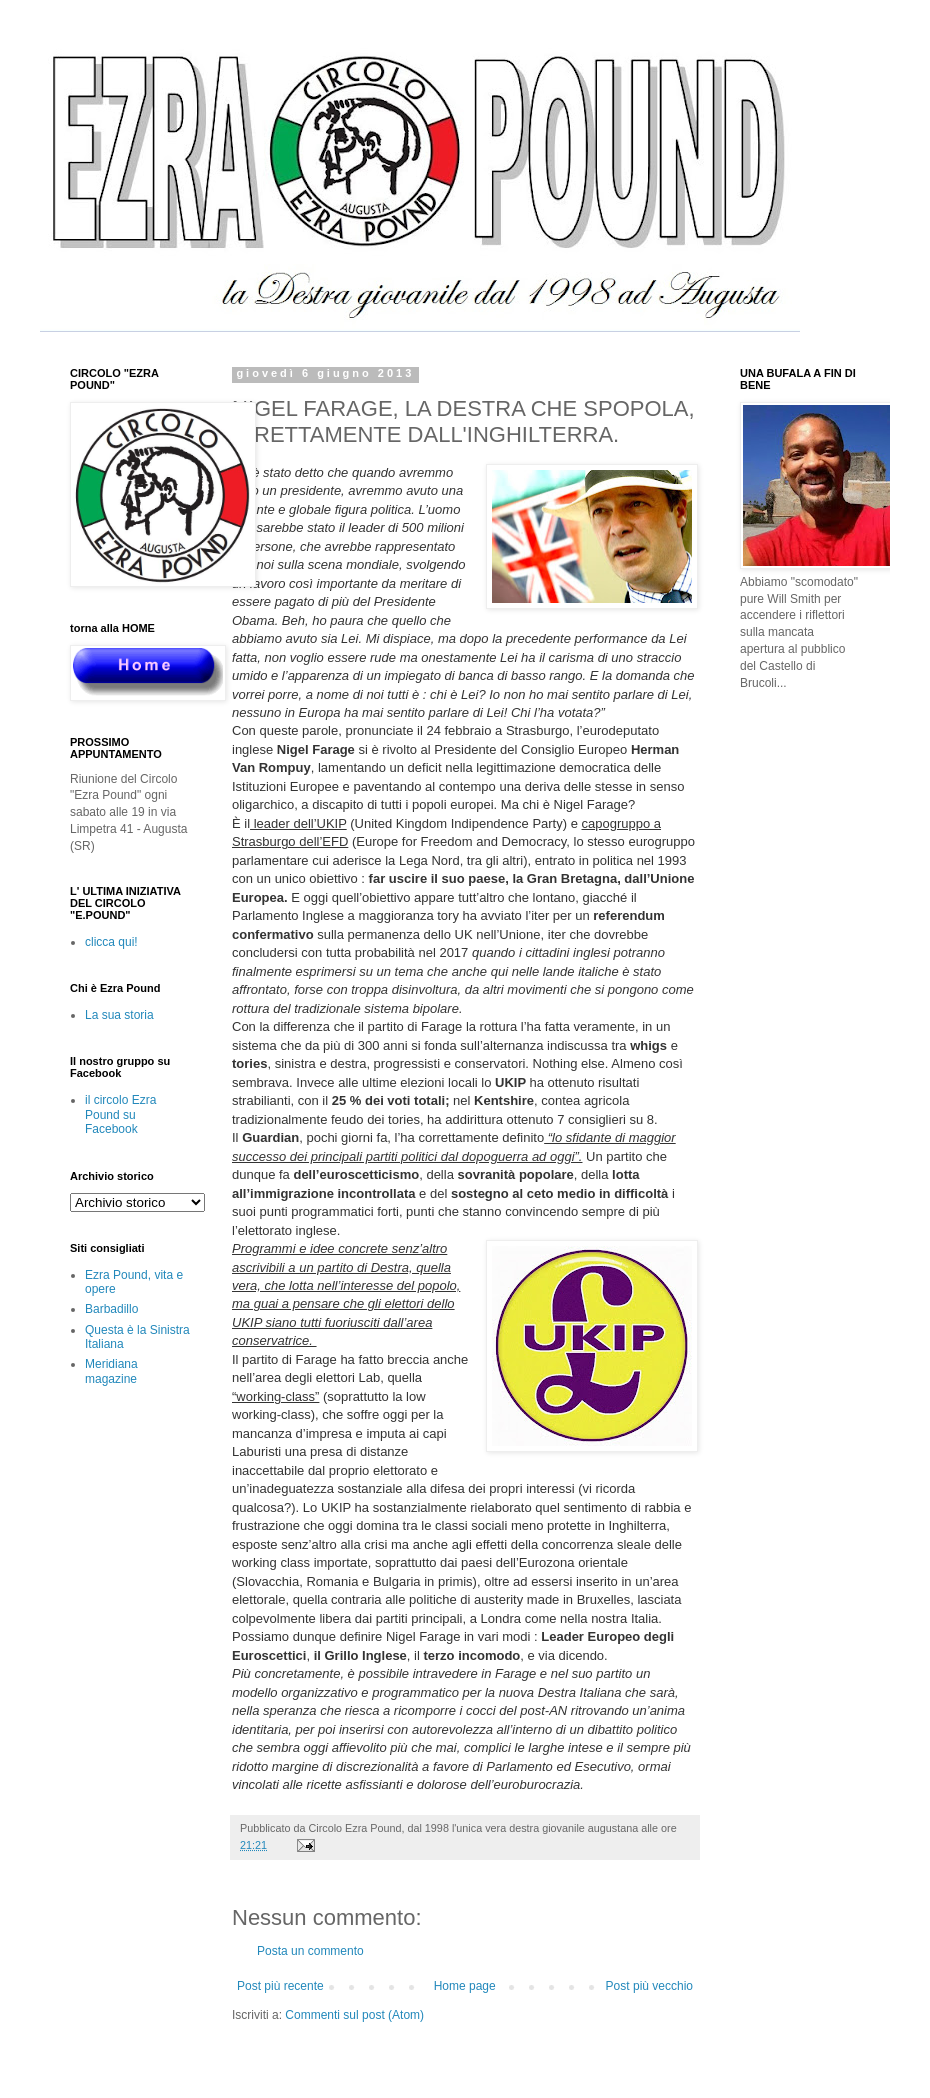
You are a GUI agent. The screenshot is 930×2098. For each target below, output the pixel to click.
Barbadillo (111, 1309)
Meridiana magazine (111, 1371)
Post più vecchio (649, 1986)
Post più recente (280, 1986)
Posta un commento (310, 1951)
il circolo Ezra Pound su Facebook (120, 1114)
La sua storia (119, 1015)
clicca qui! (111, 942)
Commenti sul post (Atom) (354, 2015)
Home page (465, 1986)
